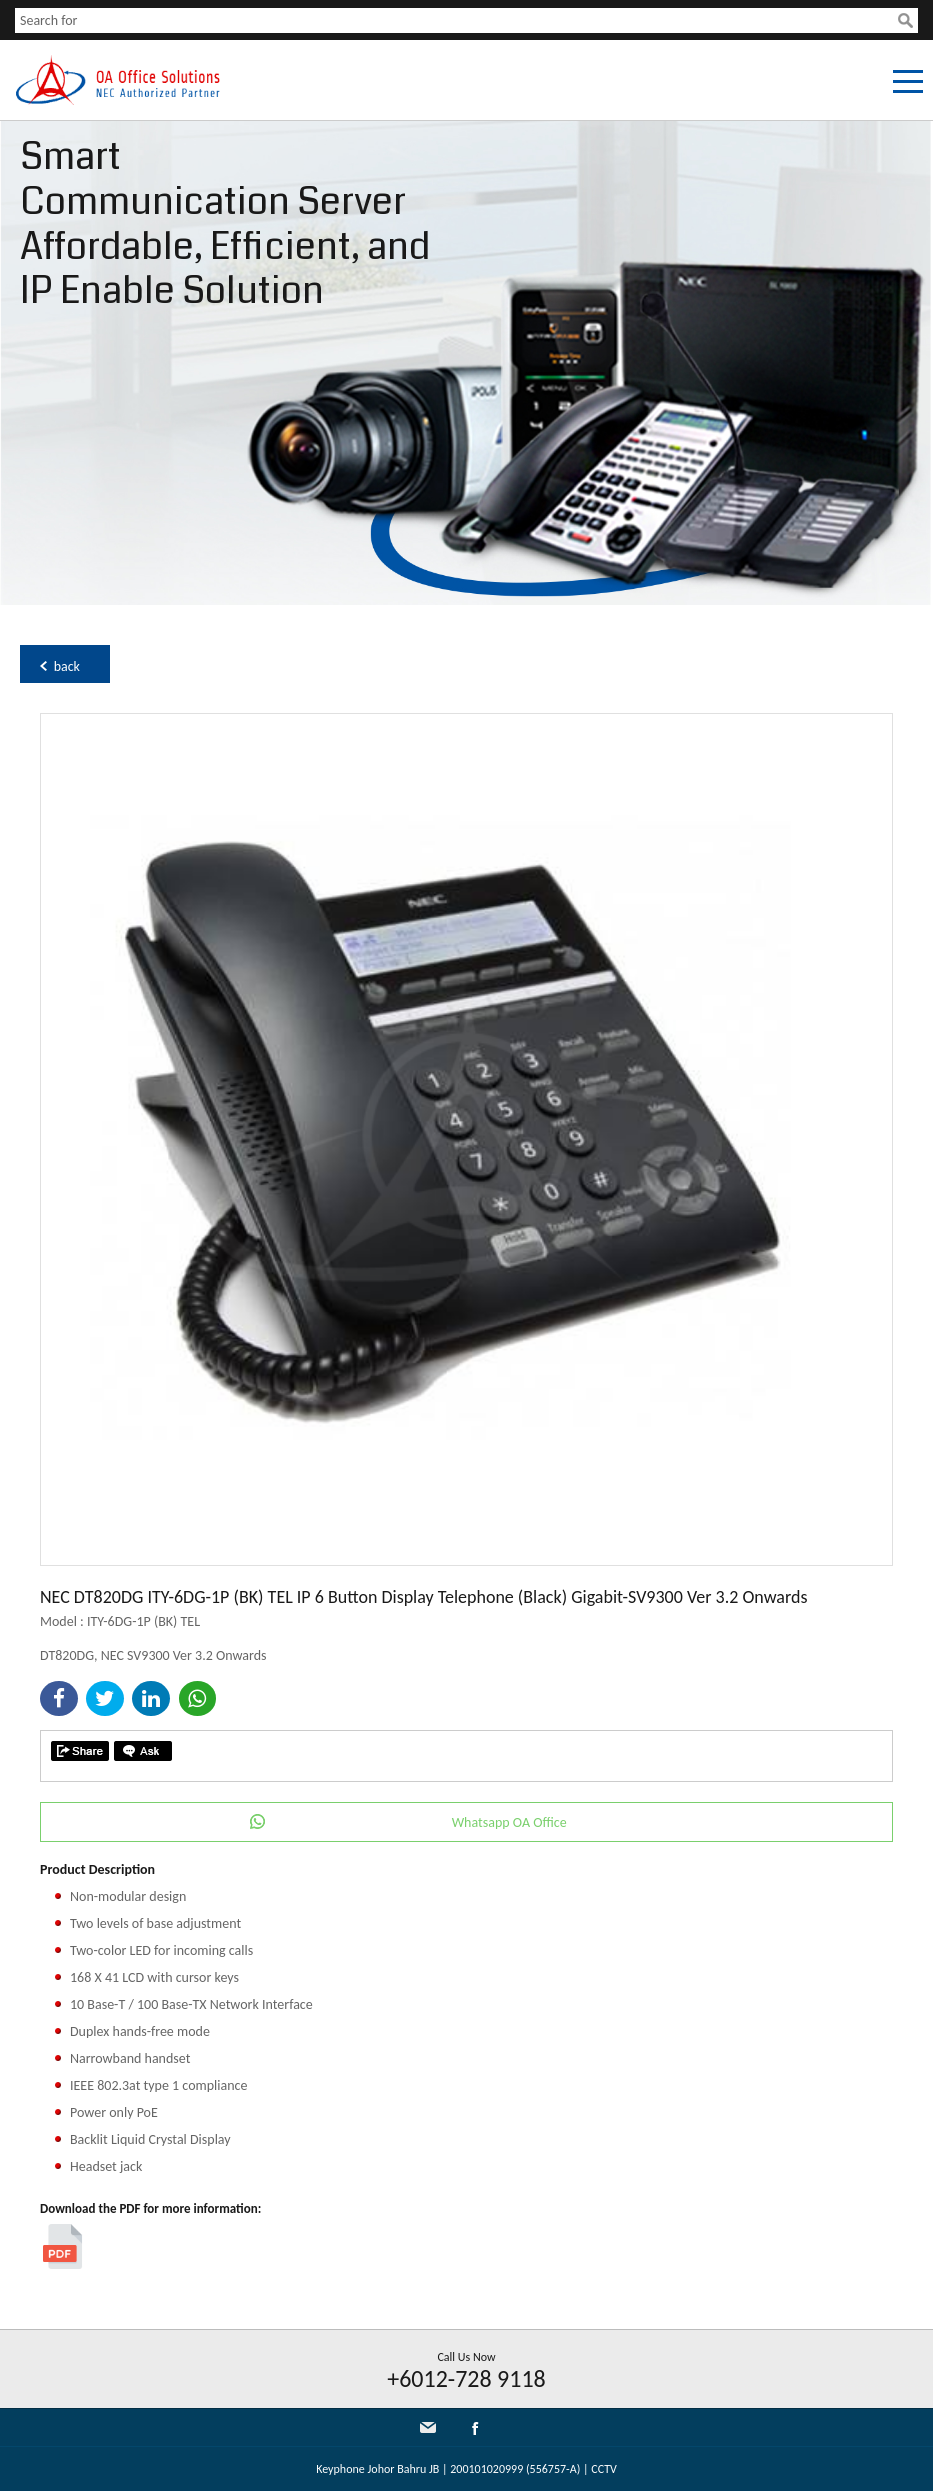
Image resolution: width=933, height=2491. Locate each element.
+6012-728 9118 (466, 2378)
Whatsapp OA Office (509, 1822)
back (67, 666)
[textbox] (456, 20)
